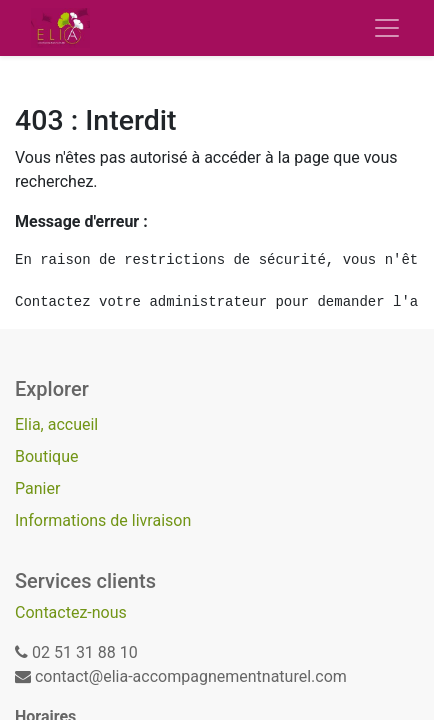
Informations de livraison (103, 520)
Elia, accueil (56, 424)
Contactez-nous (71, 612)
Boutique (46, 456)
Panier (37, 488)
